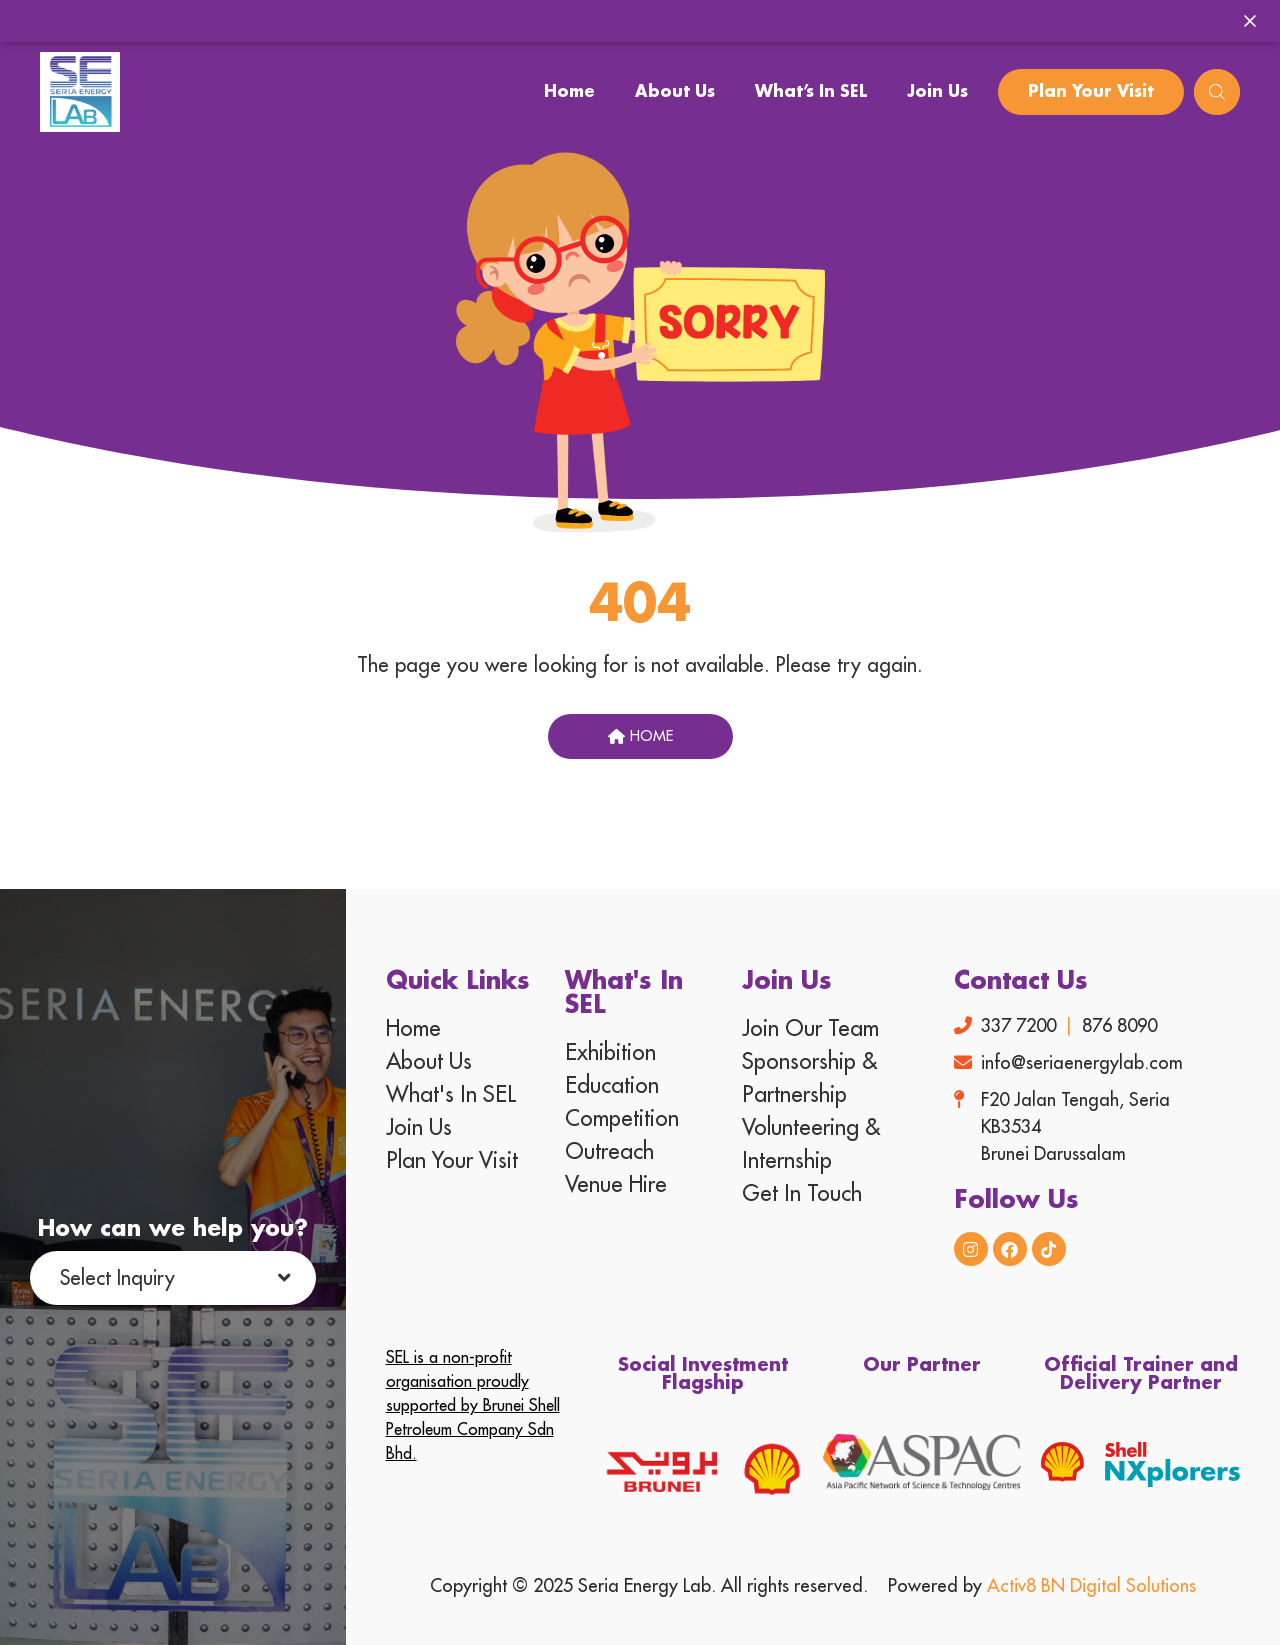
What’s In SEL (811, 92)
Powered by (1042, 1586)
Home (569, 92)
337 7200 (1018, 1026)
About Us (675, 92)
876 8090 (1119, 1026)
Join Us (937, 92)
